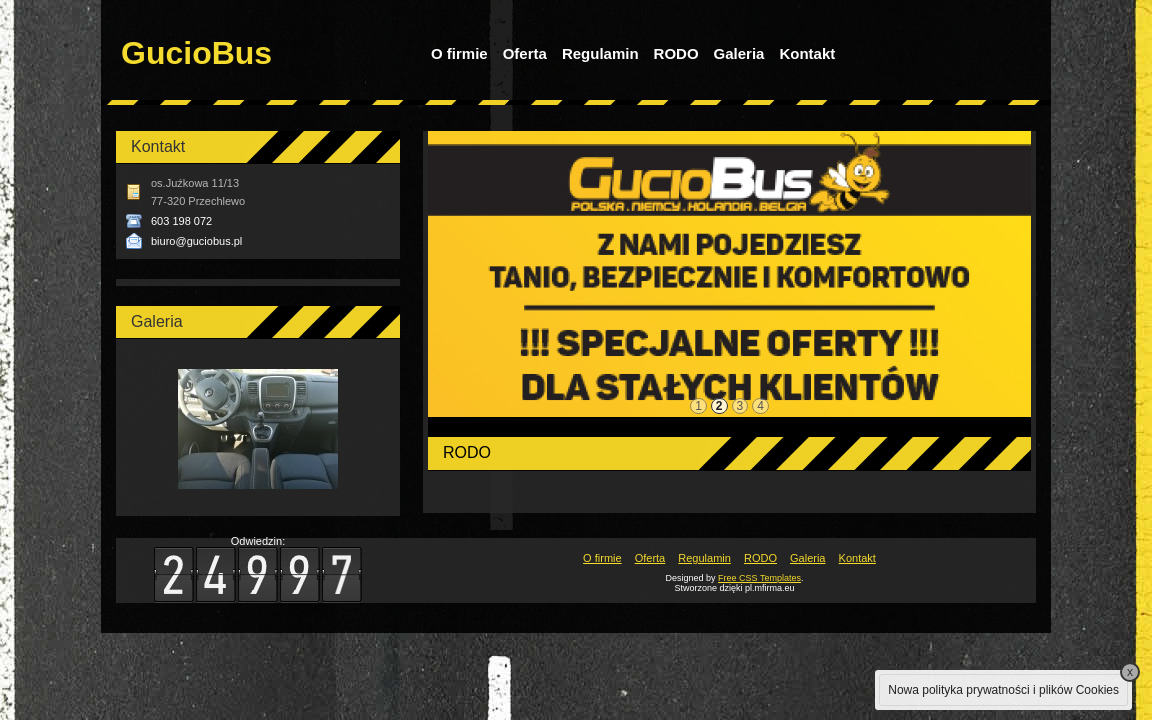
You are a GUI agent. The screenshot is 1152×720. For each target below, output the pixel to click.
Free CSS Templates (759, 578)
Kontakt (807, 53)
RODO (676, 53)
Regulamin (600, 53)
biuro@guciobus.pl (196, 241)
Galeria (739, 53)
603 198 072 (181, 221)
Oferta (525, 53)
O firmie (459, 53)
